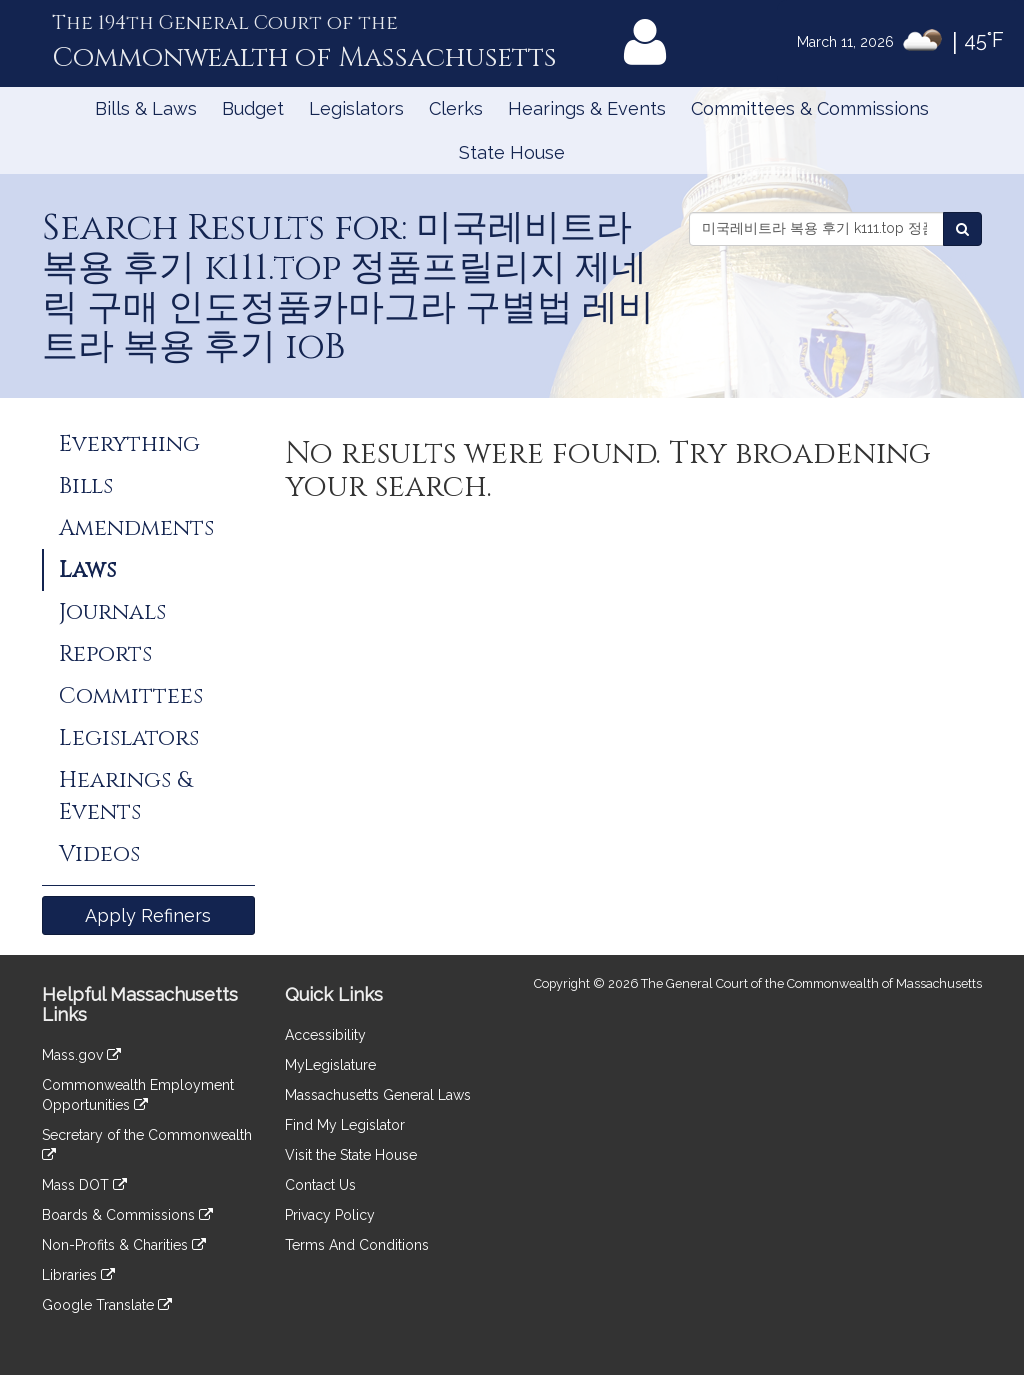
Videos (99, 854)
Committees (131, 696)
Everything (129, 444)
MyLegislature (330, 1065)
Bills (86, 486)
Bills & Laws (146, 108)
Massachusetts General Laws (378, 1095)
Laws (87, 570)
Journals (112, 612)
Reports (105, 654)
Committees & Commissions (810, 108)
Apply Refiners (148, 915)
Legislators (356, 108)
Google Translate (107, 1305)
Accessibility (325, 1035)
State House (512, 152)
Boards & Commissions (127, 1215)
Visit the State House (351, 1155)
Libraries (78, 1275)
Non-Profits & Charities (124, 1245)
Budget (253, 108)
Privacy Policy (330, 1215)
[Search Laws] (962, 229)
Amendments (136, 528)
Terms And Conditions (357, 1245)
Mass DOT (84, 1185)
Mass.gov (81, 1055)
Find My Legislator (345, 1125)
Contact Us (320, 1185)
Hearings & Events (587, 108)
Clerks (456, 108)
